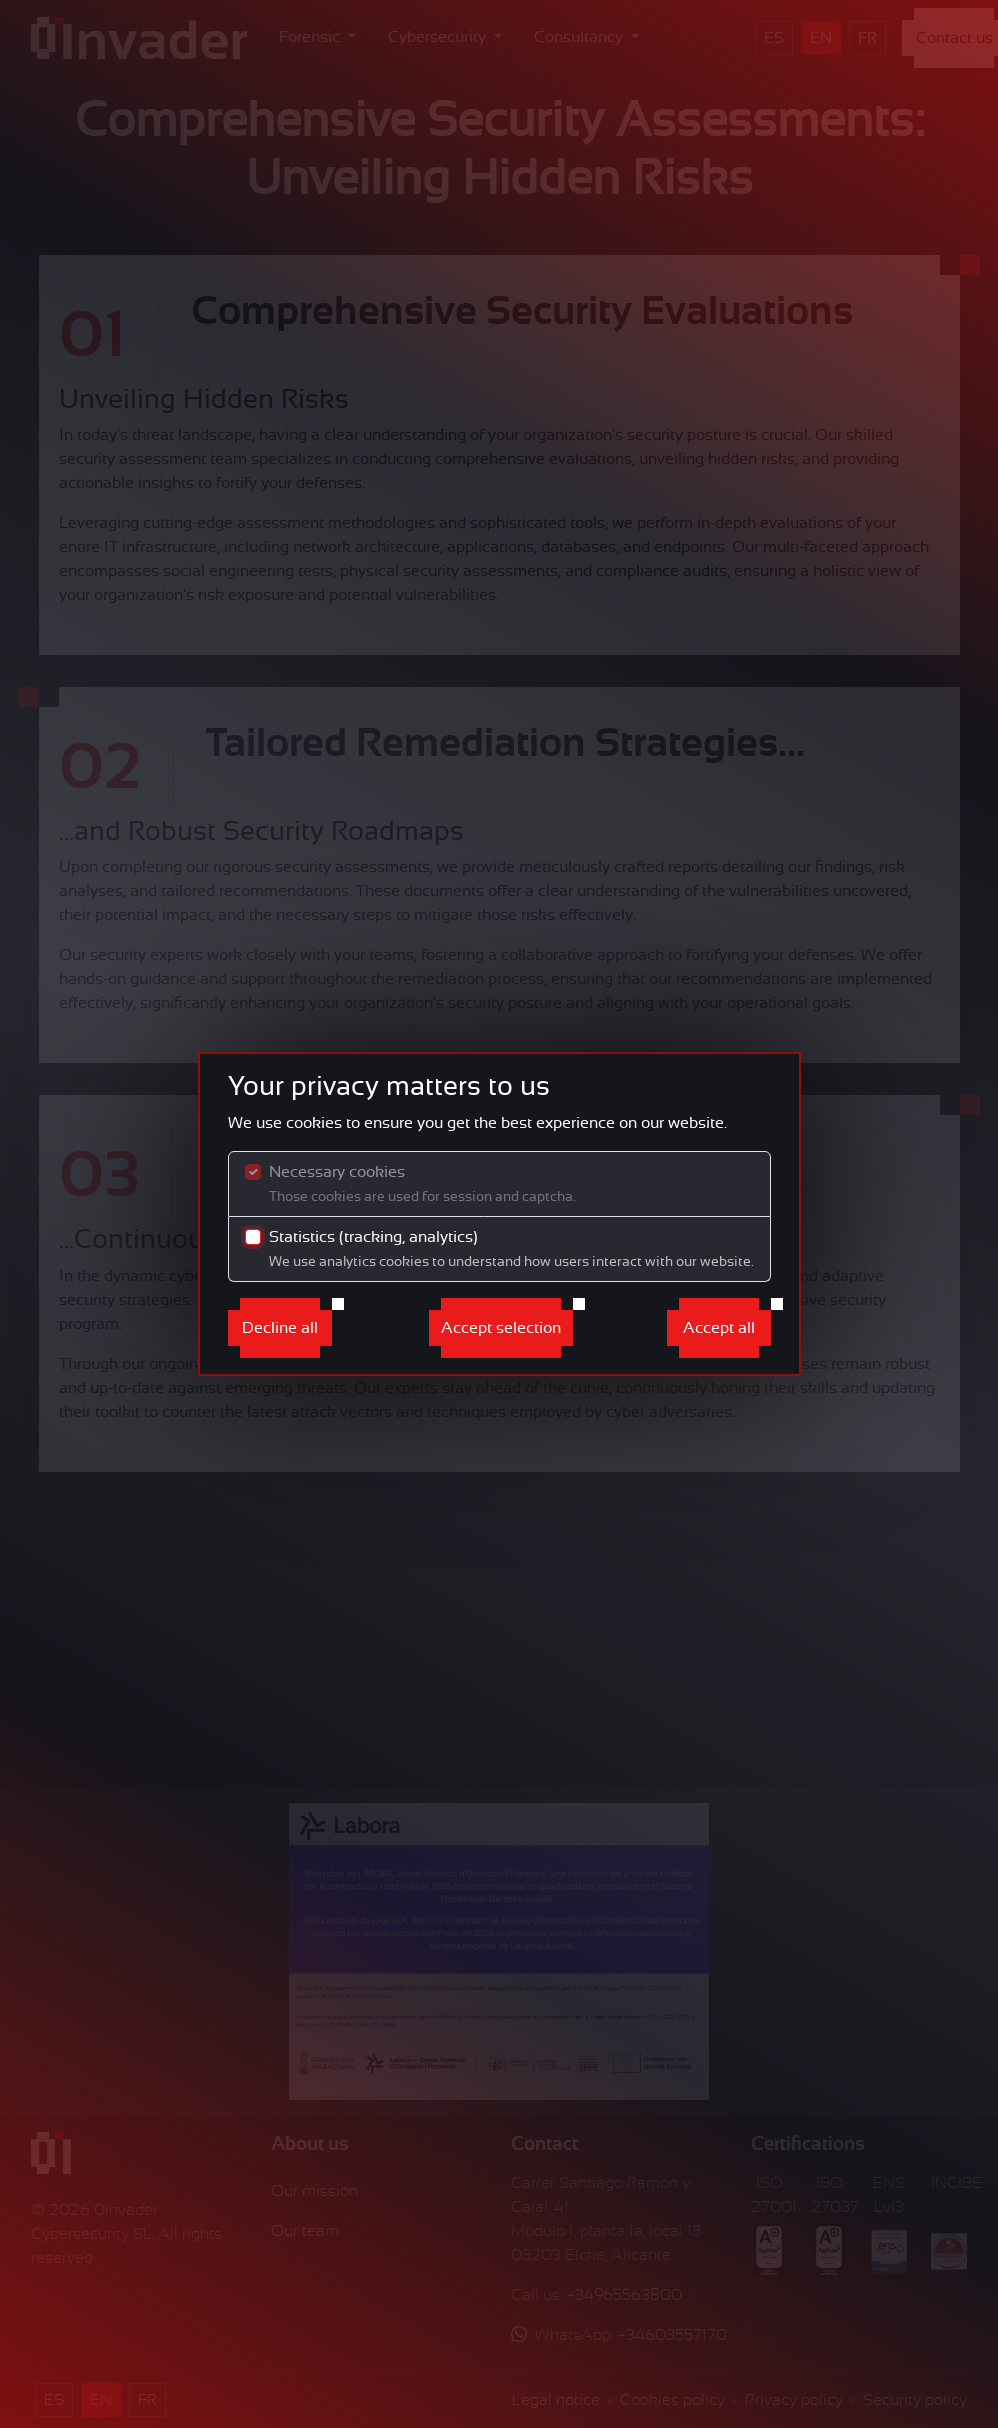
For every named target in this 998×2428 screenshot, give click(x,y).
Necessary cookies (422, 1183)
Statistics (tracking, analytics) (511, 1248)
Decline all (280, 1328)
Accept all (719, 1328)
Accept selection (501, 1328)
